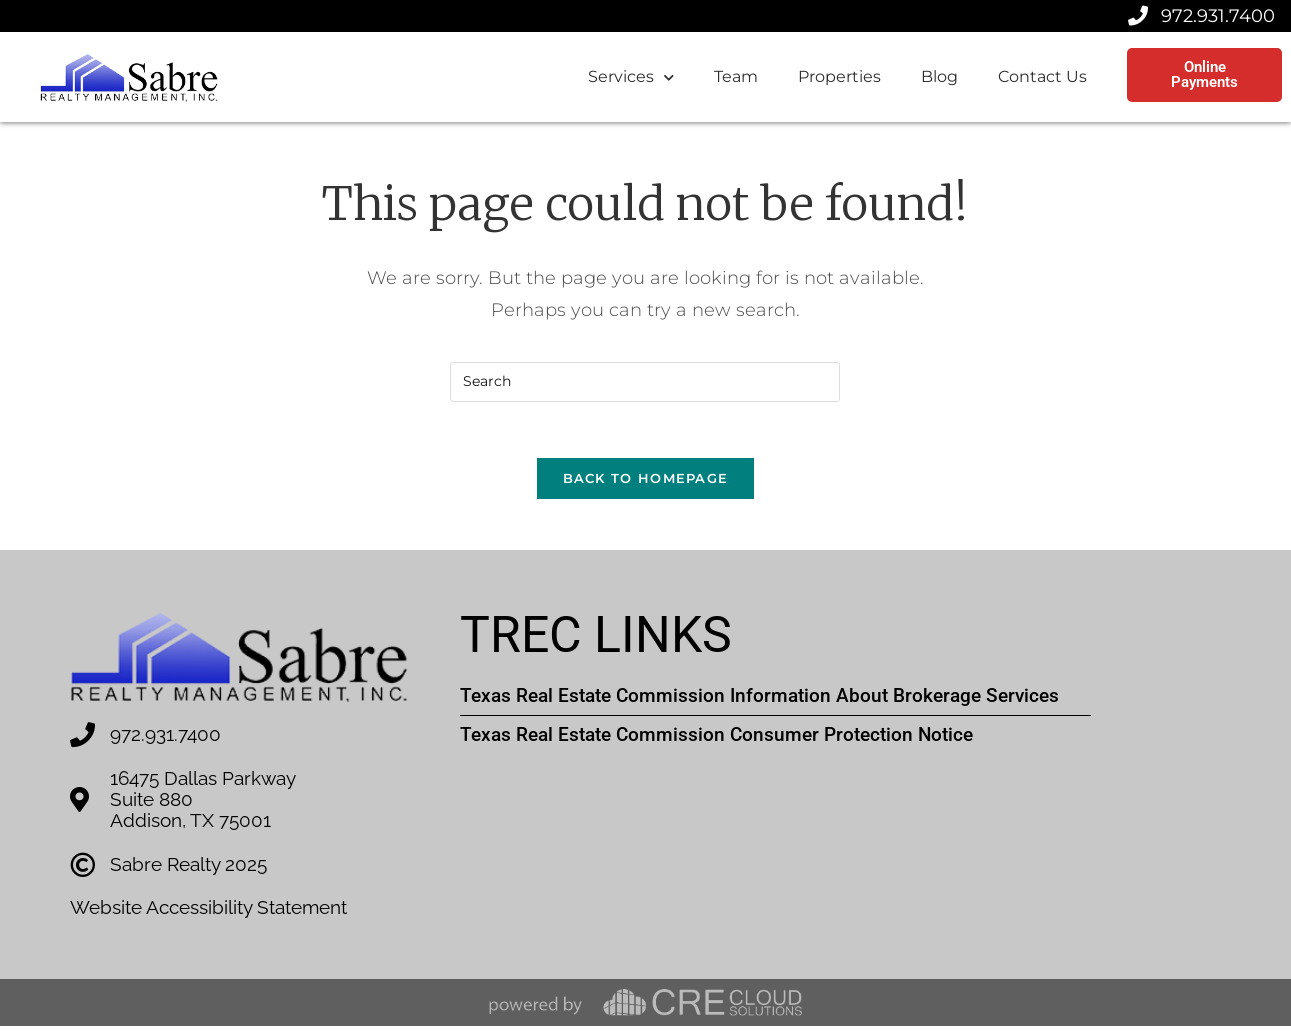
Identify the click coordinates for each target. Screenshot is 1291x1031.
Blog (939, 76)
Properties (839, 76)
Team (736, 76)
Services (631, 77)
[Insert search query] (645, 382)
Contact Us (1042, 76)
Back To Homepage (646, 483)
